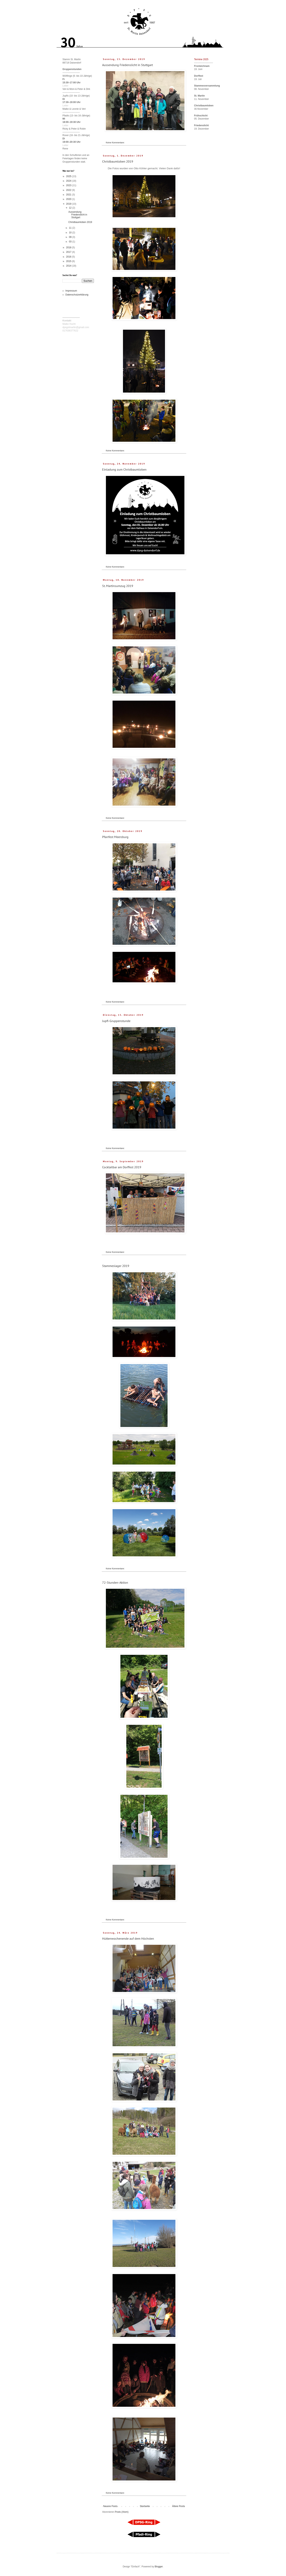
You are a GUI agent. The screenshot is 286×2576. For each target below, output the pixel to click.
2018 (69, 247)
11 (70, 227)
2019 (69, 203)
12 (70, 207)
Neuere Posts (110, 2506)
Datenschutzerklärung (76, 294)
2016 (69, 256)
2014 (69, 265)
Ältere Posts (178, 2506)
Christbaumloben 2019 (117, 161)
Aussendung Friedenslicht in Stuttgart (127, 65)
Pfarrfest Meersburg (115, 837)
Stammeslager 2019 (115, 1266)
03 (70, 241)
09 (70, 237)
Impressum (71, 290)
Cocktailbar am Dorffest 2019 (121, 1167)
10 (70, 232)
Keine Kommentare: (115, 142)
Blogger (159, 2566)
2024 (69, 180)
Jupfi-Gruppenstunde (116, 1021)
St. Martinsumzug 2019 (117, 586)
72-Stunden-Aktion (115, 1582)
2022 (69, 190)
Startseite (145, 2506)
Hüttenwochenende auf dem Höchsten (128, 1938)
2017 (69, 252)
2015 (69, 261)
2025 (69, 176)
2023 (69, 185)
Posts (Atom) (121, 2512)
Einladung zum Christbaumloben (124, 469)
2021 (69, 194)
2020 (69, 199)
